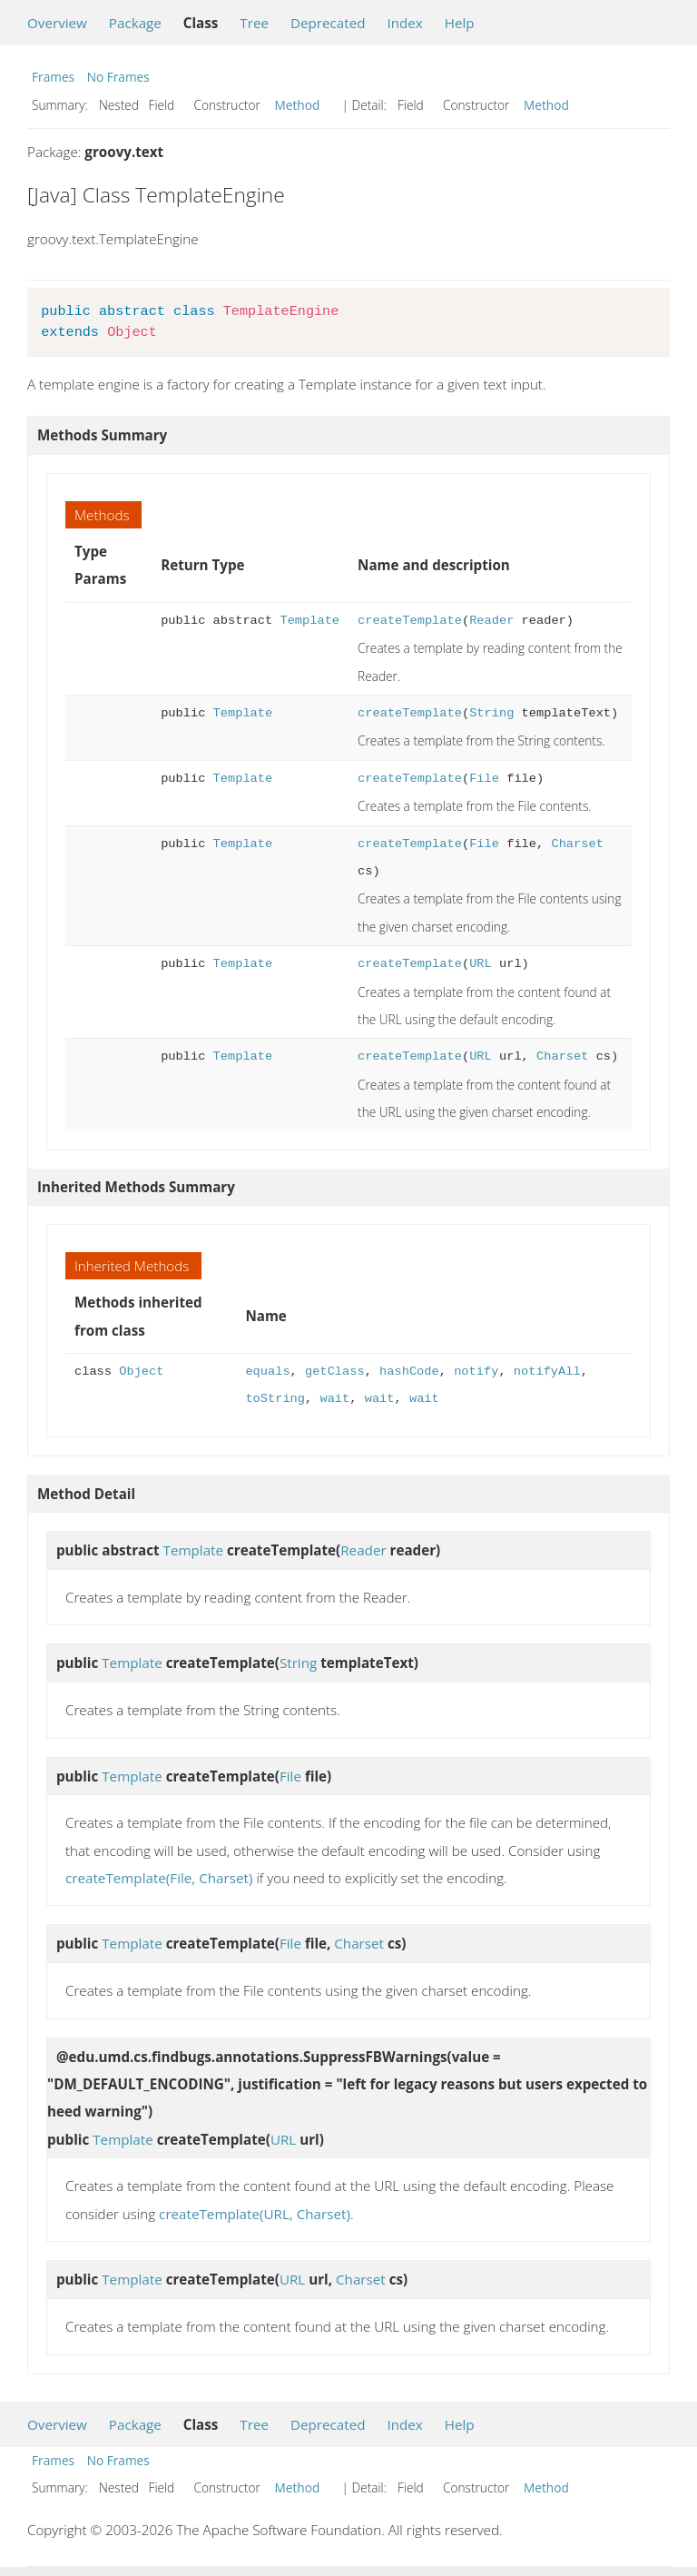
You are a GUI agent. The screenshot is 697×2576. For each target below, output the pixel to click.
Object (141, 1371)
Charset (577, 844)
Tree (254, 23)
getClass (335, 1371)
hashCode (409, 1371)
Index (404, 23)
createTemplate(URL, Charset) (254, 2214)
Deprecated (328, 23)
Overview (57, 23)
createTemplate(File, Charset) (158, 1878)
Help (460, 23)
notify (476, 1371)
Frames (53, 76)
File (484, 778)
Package (135, 23)
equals (267, 1371)
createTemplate (410, 620)
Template (309, 620)
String (491, 713)
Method (297, 105)
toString (275, 1398)
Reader (491, 620)
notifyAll (547, 1371)
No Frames (118, 76)
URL (480, 963)
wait (334, 1398)
